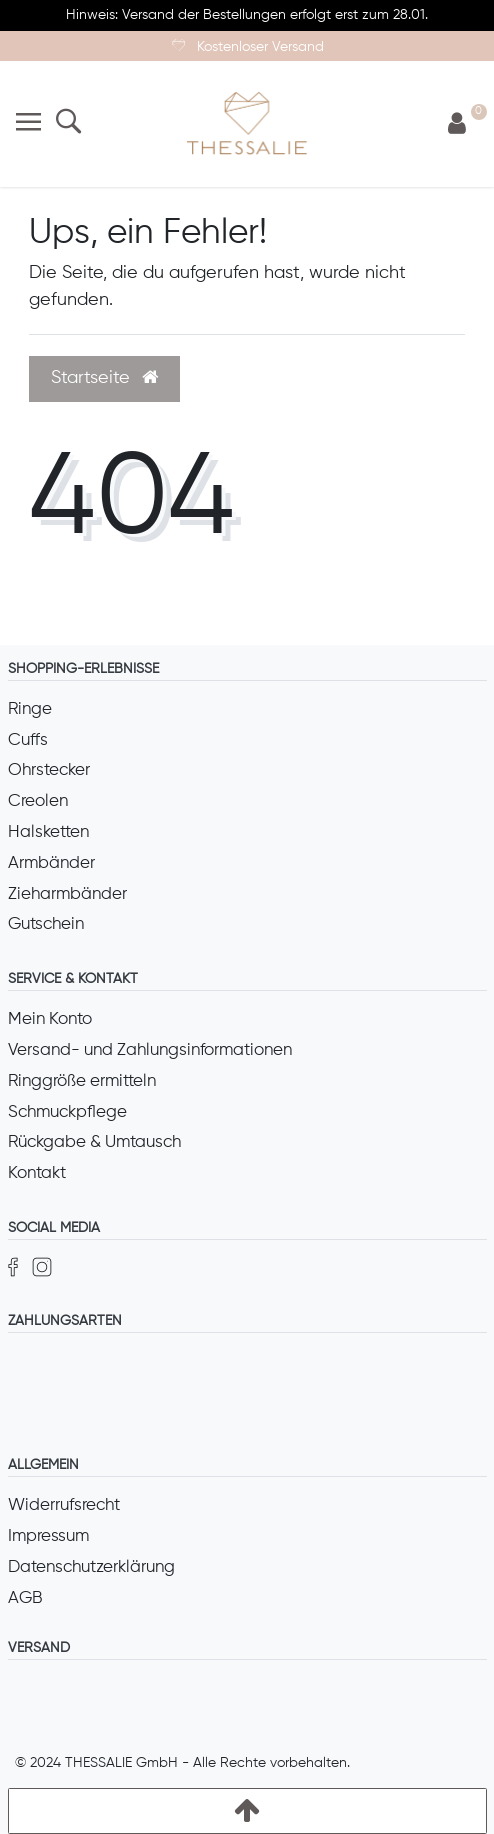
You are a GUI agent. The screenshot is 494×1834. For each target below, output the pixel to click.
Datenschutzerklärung (91, 1567)
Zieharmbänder (67, 894)
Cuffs (28, 740)
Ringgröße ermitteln (82, 1081)
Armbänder (51, 863)
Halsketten (48, 832)
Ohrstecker (49, 770)
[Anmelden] (457, 124)
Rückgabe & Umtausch (94, 1142)
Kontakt (37, 1173)
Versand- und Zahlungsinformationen (150, 1050)
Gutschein (46, 924)
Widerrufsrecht (64, 1505)
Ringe (30, 709)
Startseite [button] (104, 378)
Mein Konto (50, 1019)
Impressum (48, 1536)
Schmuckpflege (67, 1112)
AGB (25, 1598)
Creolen (38, 801)
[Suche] (68, 123)
